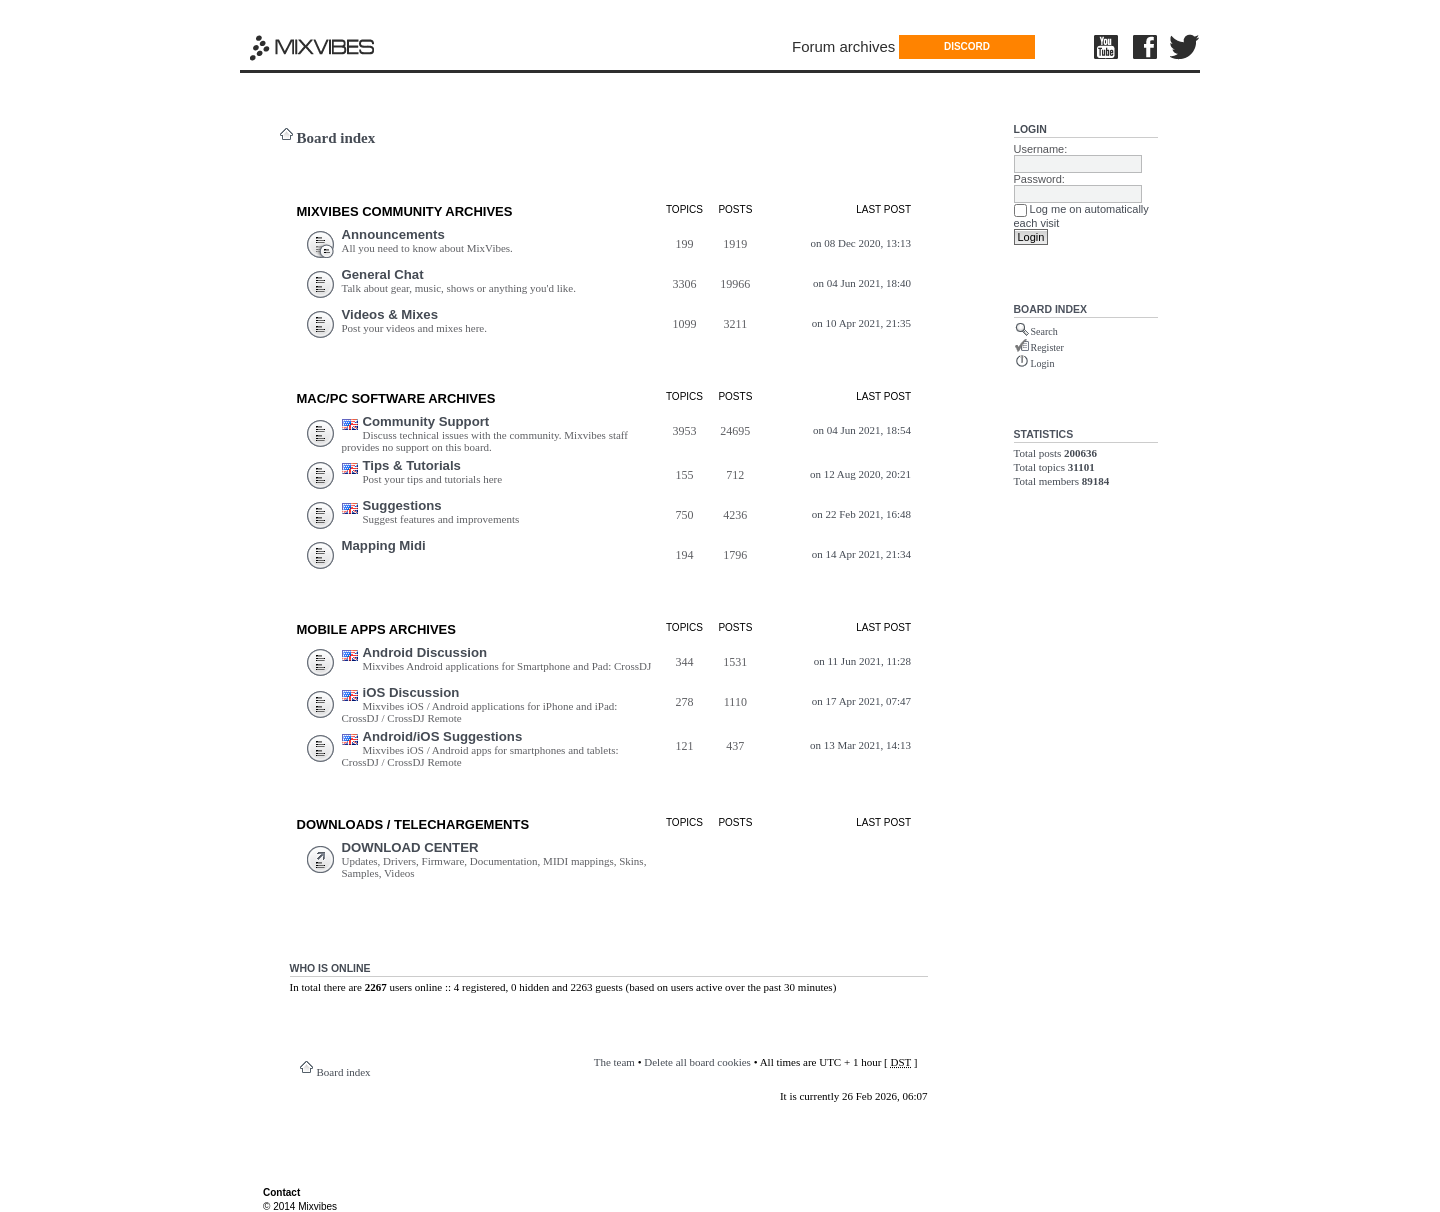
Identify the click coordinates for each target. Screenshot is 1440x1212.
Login (1030, 129)
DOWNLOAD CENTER (410, 847)
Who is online (330, 968)
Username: (1041, 149)
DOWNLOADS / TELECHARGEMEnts (413, 824)
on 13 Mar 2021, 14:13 (860, 745)
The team (614, 1062)
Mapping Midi (384, 545)
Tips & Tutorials (412, 465)
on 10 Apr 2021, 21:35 (861, 323)
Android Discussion (425, 652)
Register (1047, 347)
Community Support (426, 421)
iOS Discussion (411, 692)
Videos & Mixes (390, 314)
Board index (336, 138)
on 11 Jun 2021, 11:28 (862, 661)
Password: (1039, 179)
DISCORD (967, 46)
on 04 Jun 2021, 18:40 (862, 283)
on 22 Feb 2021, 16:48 (861, 514)
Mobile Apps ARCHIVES (376, 629)
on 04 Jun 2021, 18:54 (862, 430)
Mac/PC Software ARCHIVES (396, 398)
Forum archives (843, 46)
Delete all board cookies (697, 1062)
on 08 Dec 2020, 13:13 (861, 243)
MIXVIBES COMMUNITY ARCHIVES (405, 211)
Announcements (393, 234)
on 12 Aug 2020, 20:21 (860, 474)
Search (1044, 331)
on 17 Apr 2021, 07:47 (861, 701)
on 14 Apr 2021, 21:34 (861, 554)
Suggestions (402, 505)
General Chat (383, 274)
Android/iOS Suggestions (443, 736)
